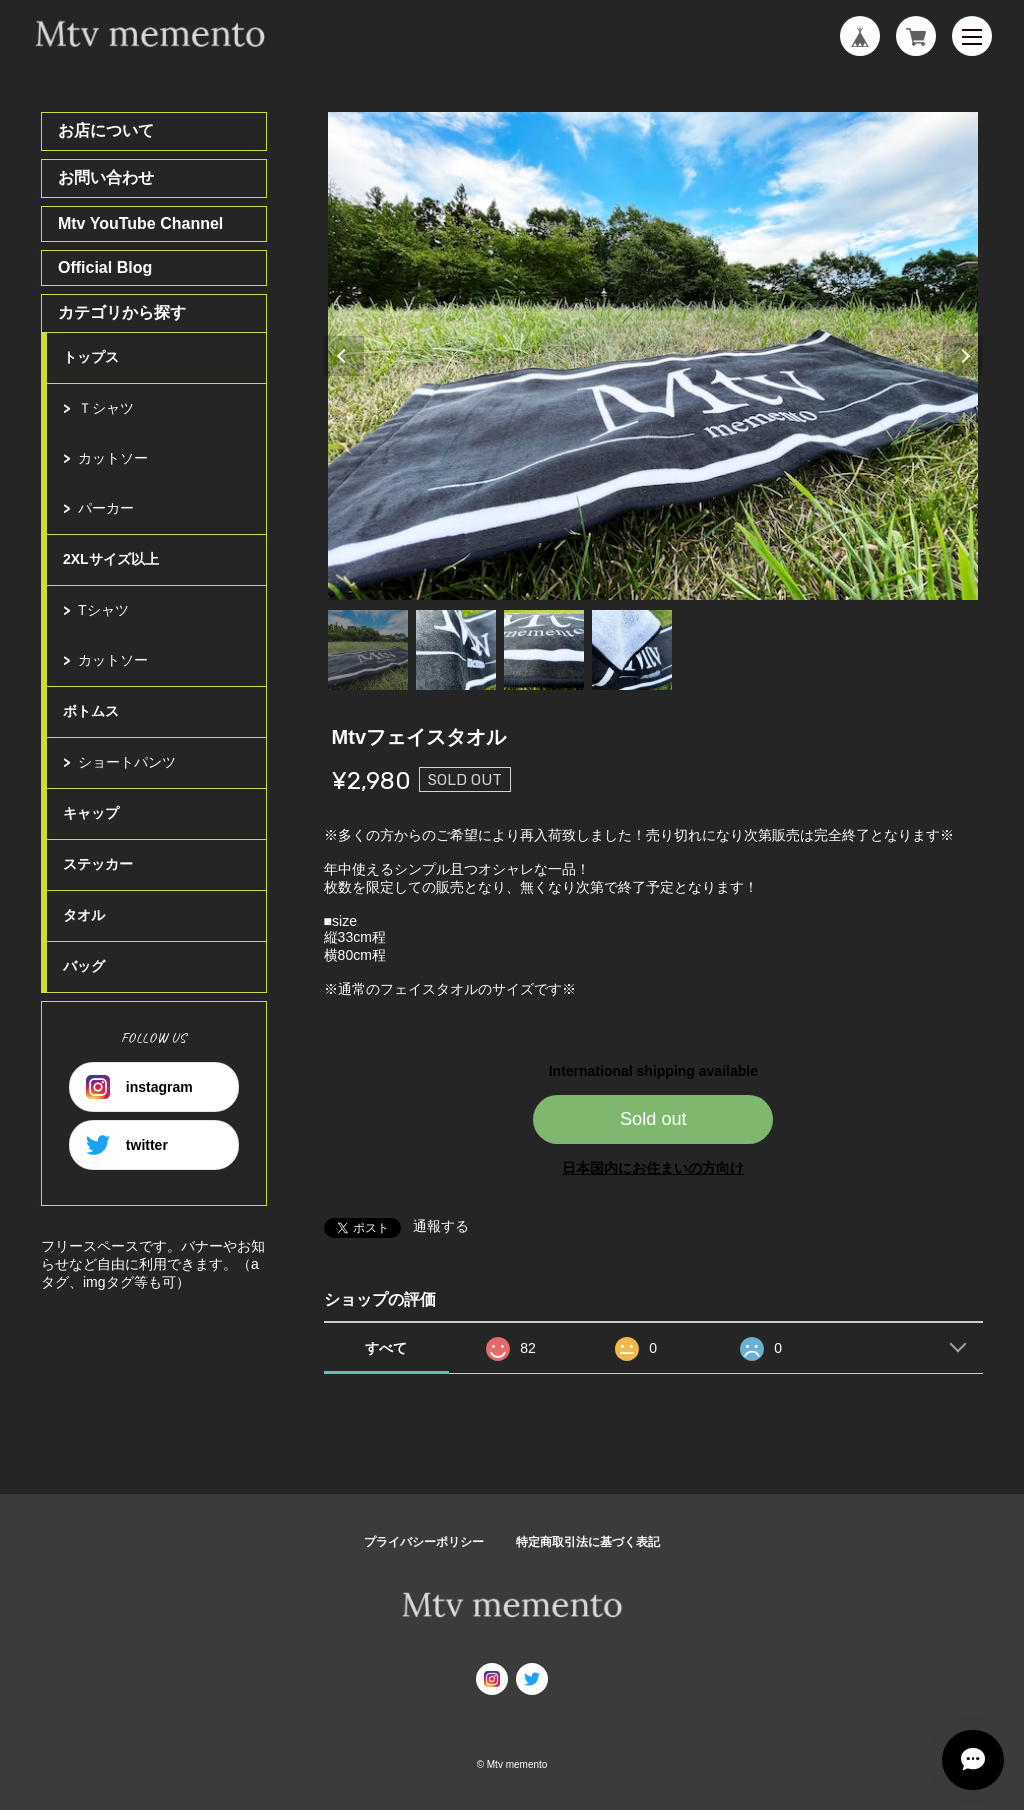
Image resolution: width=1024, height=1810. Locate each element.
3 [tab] (544, 650)
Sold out (653, 1119)
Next (963, 356)
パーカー (106, 508)
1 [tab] (368, 650)
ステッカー (98, 864)
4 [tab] (632, 650)
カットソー (113, 458)
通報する (441, 1226)
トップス (91, 357)
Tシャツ (103, 610)
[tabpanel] (653, 356)
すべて (386, 1348)
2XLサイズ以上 (111, 559)
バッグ (84, 966)
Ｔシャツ (106, 408)
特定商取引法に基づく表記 (588, 1542)
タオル (84, 915)
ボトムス (91, 711)
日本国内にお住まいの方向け (653, 1168)
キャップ (91, 813)
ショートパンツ (127, 762)
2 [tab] (456, 650)
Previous (344, 356)
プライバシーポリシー (424, 1542)
